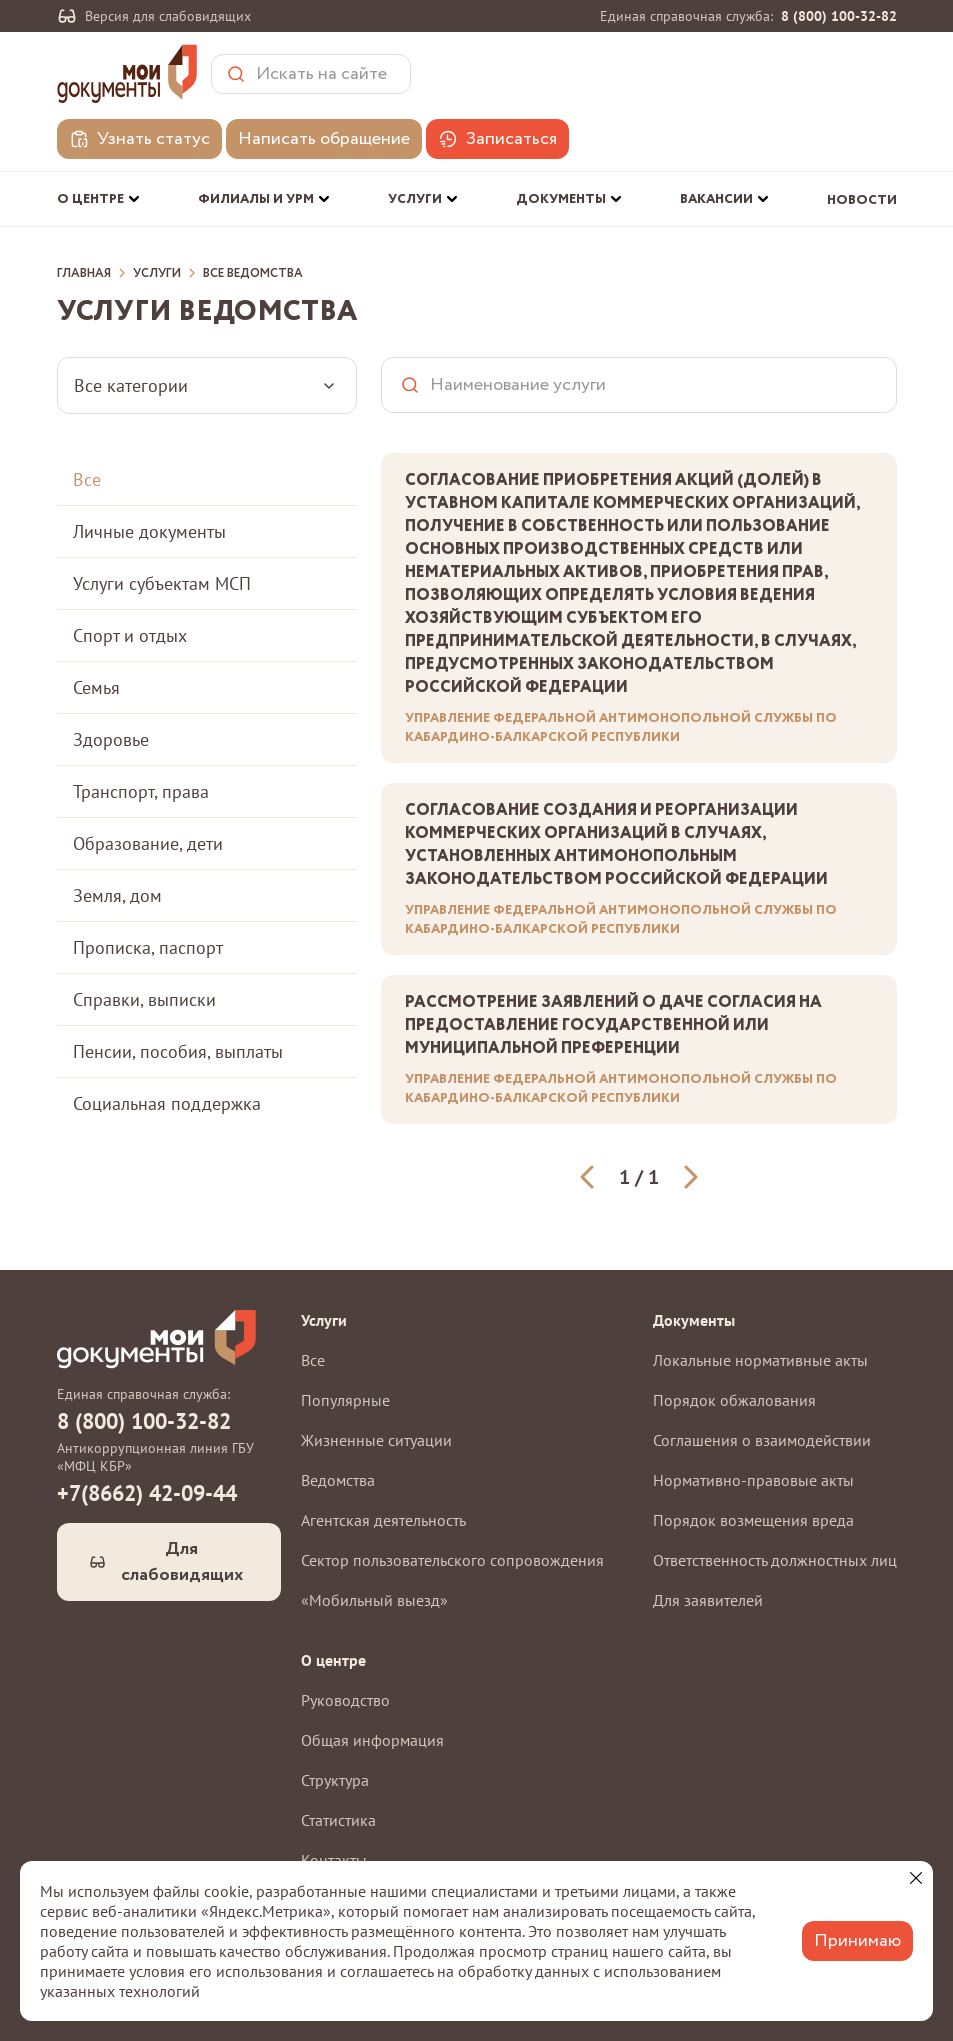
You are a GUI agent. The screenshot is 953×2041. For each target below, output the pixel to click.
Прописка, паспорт (148, 947)
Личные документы (149, 531)
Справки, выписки (144, 999)
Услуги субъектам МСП (162, 583)
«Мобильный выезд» (374, 1600)
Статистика (338, 1820)
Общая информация (372, 1740)
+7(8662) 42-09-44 (147, 1493)
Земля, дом (117, 895)
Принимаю (857, 1941)
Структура (335, 1780)
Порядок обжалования (734, 1400)
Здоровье (111, 739)
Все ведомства (253, 274)
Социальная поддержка (167, 1103)
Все (87, 479)
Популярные (345, 1400)
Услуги (157, 274)
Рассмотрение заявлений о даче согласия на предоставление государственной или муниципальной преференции (613, 1025)
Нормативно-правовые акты (753, 1480)
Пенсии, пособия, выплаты (178, 1051)
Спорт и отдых (130, 635)
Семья (96, 687)
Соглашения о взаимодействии (762, 1440)
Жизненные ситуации (376, 1440)
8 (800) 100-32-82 (839, 16)
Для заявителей (708, 1600)
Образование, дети (148, 843)
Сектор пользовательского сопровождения (452, 1560)
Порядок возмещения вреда (753, 1520)
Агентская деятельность (383, 1520)
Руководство (345, 1700)
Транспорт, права (141, 791)
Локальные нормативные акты (760, 1360)
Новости (862, 200)
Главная (84, 274)
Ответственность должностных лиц (775, 1560)
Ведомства (338, 1480)
